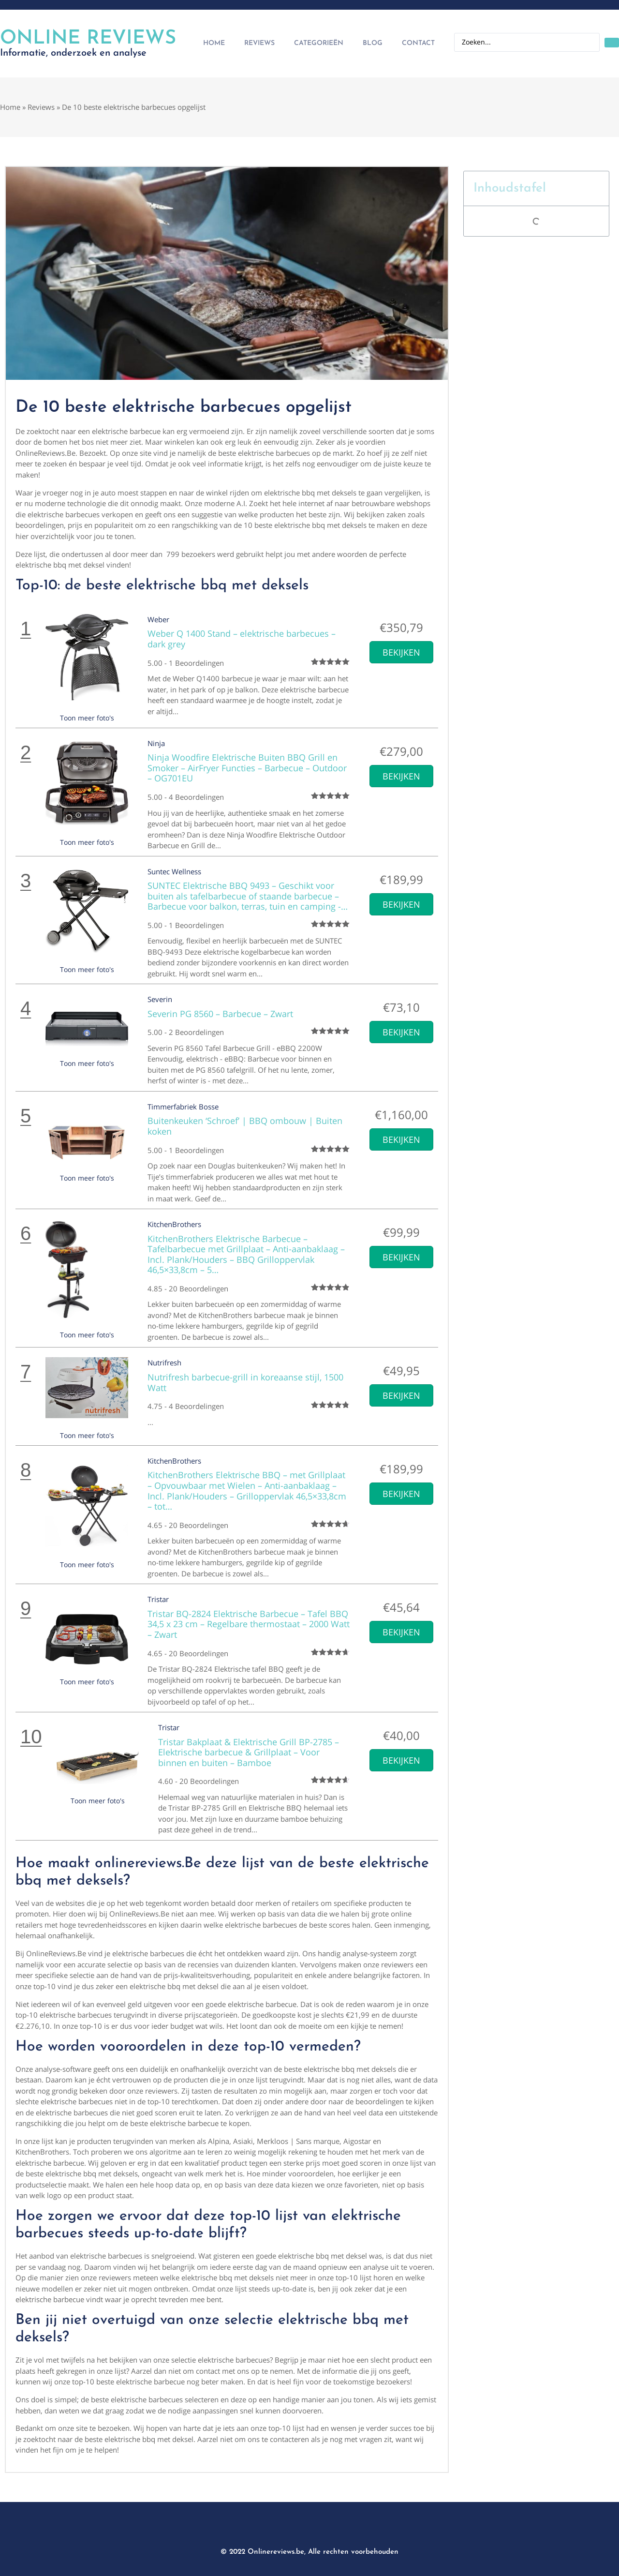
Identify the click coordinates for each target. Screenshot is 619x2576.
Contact (418, 43)
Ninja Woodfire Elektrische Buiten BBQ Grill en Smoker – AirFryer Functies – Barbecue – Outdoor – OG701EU (247, 767)
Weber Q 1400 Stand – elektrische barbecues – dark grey (241, 639)
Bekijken (401, 652)
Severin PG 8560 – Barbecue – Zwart (220, 1013)
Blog (373, 43)
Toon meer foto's (87, 718)
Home (214, 43)
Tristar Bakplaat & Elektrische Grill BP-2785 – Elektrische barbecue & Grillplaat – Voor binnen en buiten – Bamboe (248, 1752)
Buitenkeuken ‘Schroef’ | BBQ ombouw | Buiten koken (244, 1126)
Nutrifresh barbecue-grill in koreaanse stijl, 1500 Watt (245, 1382)
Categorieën (318, 43)
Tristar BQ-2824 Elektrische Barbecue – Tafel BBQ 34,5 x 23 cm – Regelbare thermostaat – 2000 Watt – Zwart (248, 1624)
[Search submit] (611, 42)
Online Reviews (88, 38)
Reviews (259, 43)
